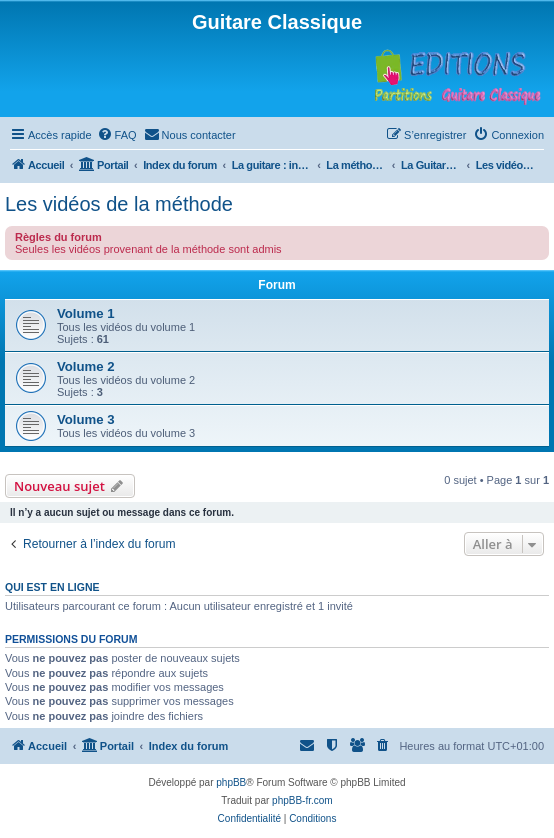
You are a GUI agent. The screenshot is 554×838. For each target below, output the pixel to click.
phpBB (231, 782)
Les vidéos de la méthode (119, 204)
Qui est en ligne (52, 587)
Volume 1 (86, 313)
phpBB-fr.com (302, 800)
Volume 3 (86, 419)
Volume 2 (86, 366)
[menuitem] (117, 135)
